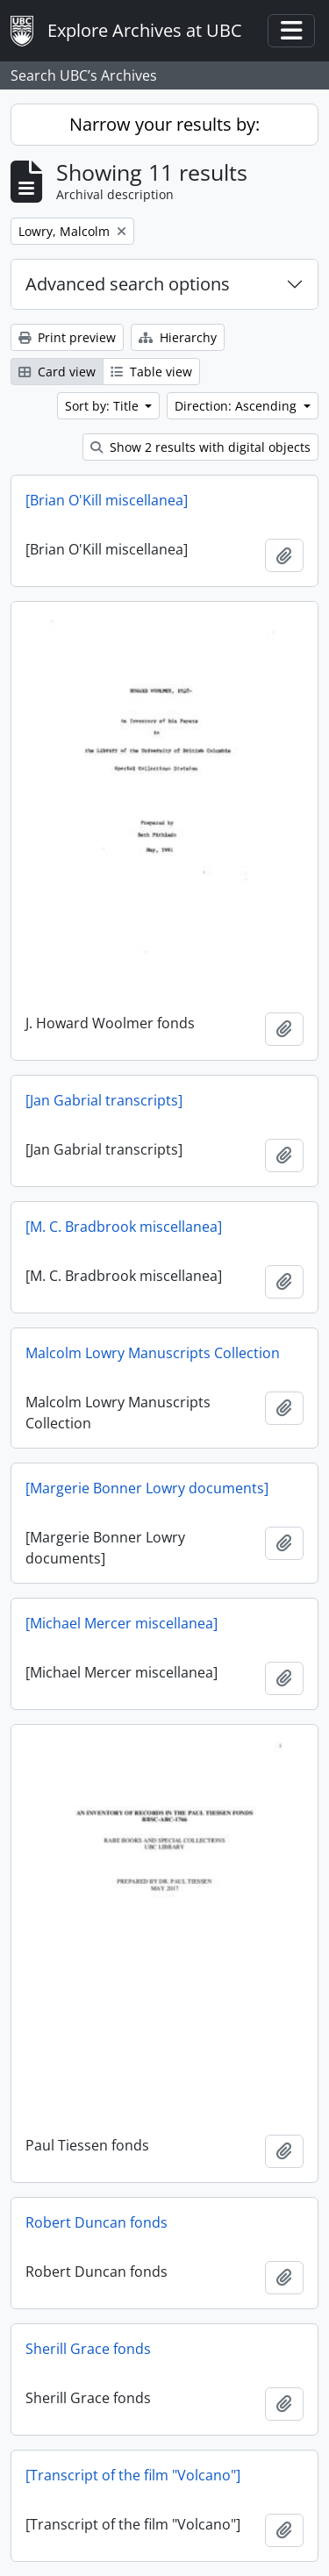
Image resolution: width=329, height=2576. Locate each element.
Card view (57, 371)
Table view (151, 371)
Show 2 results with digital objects (200, 447)
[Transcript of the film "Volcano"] (132, 2475)
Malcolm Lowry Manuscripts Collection (152, 1353)
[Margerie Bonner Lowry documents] (146, 1488)
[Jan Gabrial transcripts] (103, 1100)
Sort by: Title (103, 405)
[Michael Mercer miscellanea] (121, 1623)
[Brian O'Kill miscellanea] (106, 500)
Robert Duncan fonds (96, 2222)
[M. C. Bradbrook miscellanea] (123, 1226)
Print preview (67, 337)
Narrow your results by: (164, 124)
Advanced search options (127, 284)
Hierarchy (178, 337)
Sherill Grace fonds (88, 2348)
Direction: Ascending (237, 405)
